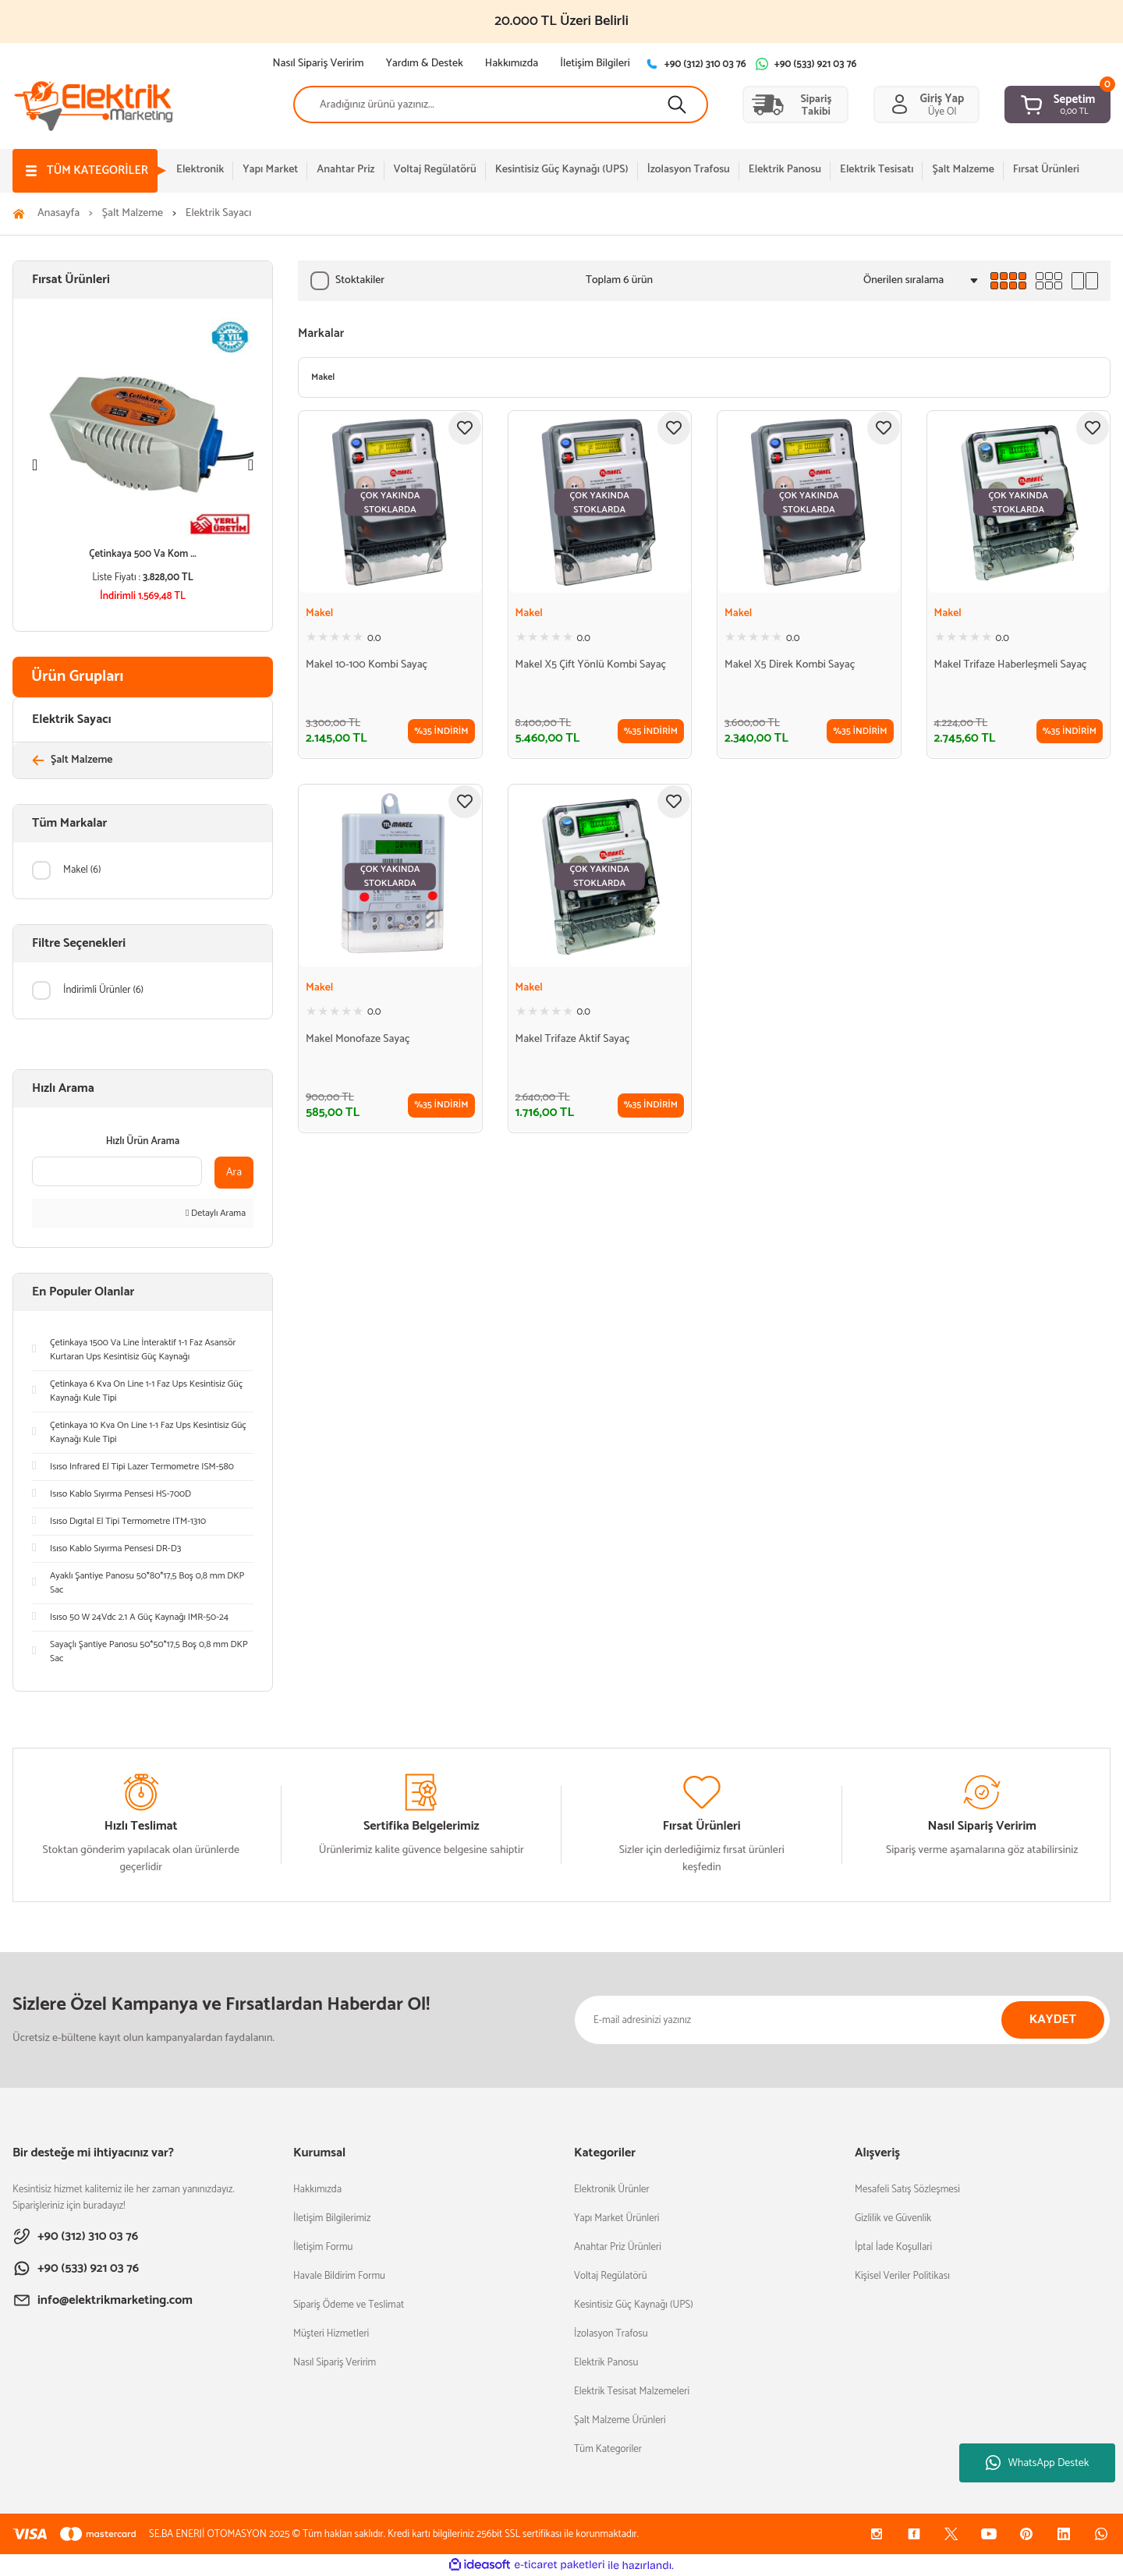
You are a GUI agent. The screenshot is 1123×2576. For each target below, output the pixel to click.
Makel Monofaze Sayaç (358, 1039)
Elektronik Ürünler (612, 2189)
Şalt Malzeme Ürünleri (620, 2420)
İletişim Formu (322, 2247)
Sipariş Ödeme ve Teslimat (348, 2305)
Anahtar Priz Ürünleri (617, 2247)
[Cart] (1057, 104)
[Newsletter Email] (842, 2020)
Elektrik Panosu (606, 2363)
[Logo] (93, 104)
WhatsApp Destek (1037, 2463)
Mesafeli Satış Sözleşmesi (907, 2189)
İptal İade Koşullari (893, 2247)
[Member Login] (926, 104)
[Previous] (34, 465)
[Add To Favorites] (464, 428)
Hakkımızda (317, 2189)
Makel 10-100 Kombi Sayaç (366, 665)
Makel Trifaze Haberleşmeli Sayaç (1010, 665)
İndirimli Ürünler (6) (103, 990)
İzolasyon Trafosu (611, 2334)
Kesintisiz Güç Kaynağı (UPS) (633, 2305)
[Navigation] (85, 171)
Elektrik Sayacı (219, 213)
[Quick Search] (117, 1171)
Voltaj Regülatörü (610, 2276)
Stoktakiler (359, 280)
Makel (319, 613)
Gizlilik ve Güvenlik (893, 2218)
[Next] (250, 465)
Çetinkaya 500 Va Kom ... (143, 554)
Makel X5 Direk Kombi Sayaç (789, 665)
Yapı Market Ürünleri (617, 2218)
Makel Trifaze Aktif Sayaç (572, 1039)
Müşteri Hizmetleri (331, 2334)
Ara (234, 1173)
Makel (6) (82, 870)
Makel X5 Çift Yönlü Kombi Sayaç (591, 665)
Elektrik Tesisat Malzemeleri (631, 2391)
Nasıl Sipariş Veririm (334, 2363)
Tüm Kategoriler (608, 2449)
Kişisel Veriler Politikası (902, 2276)
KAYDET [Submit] (1053, 2019)
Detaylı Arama (216, 1214)
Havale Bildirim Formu (339, 2276)
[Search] (500, 104)
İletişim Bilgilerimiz (331, 2218)
